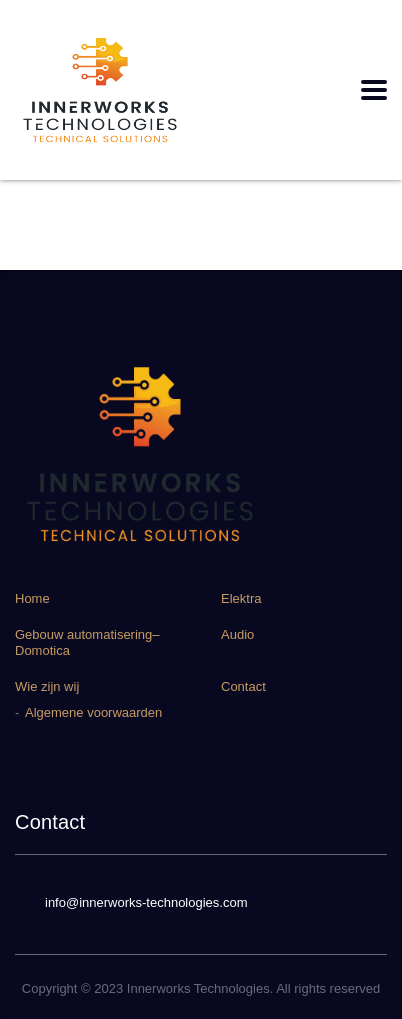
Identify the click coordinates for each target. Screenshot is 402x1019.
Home (32, 598)
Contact (243, 686)
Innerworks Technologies (198, 988)
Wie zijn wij (47, 686)
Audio (237, 634)
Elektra (241, 598)
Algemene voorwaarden (93, 712)
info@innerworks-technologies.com (146, 902)
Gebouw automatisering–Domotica (87, 642)
